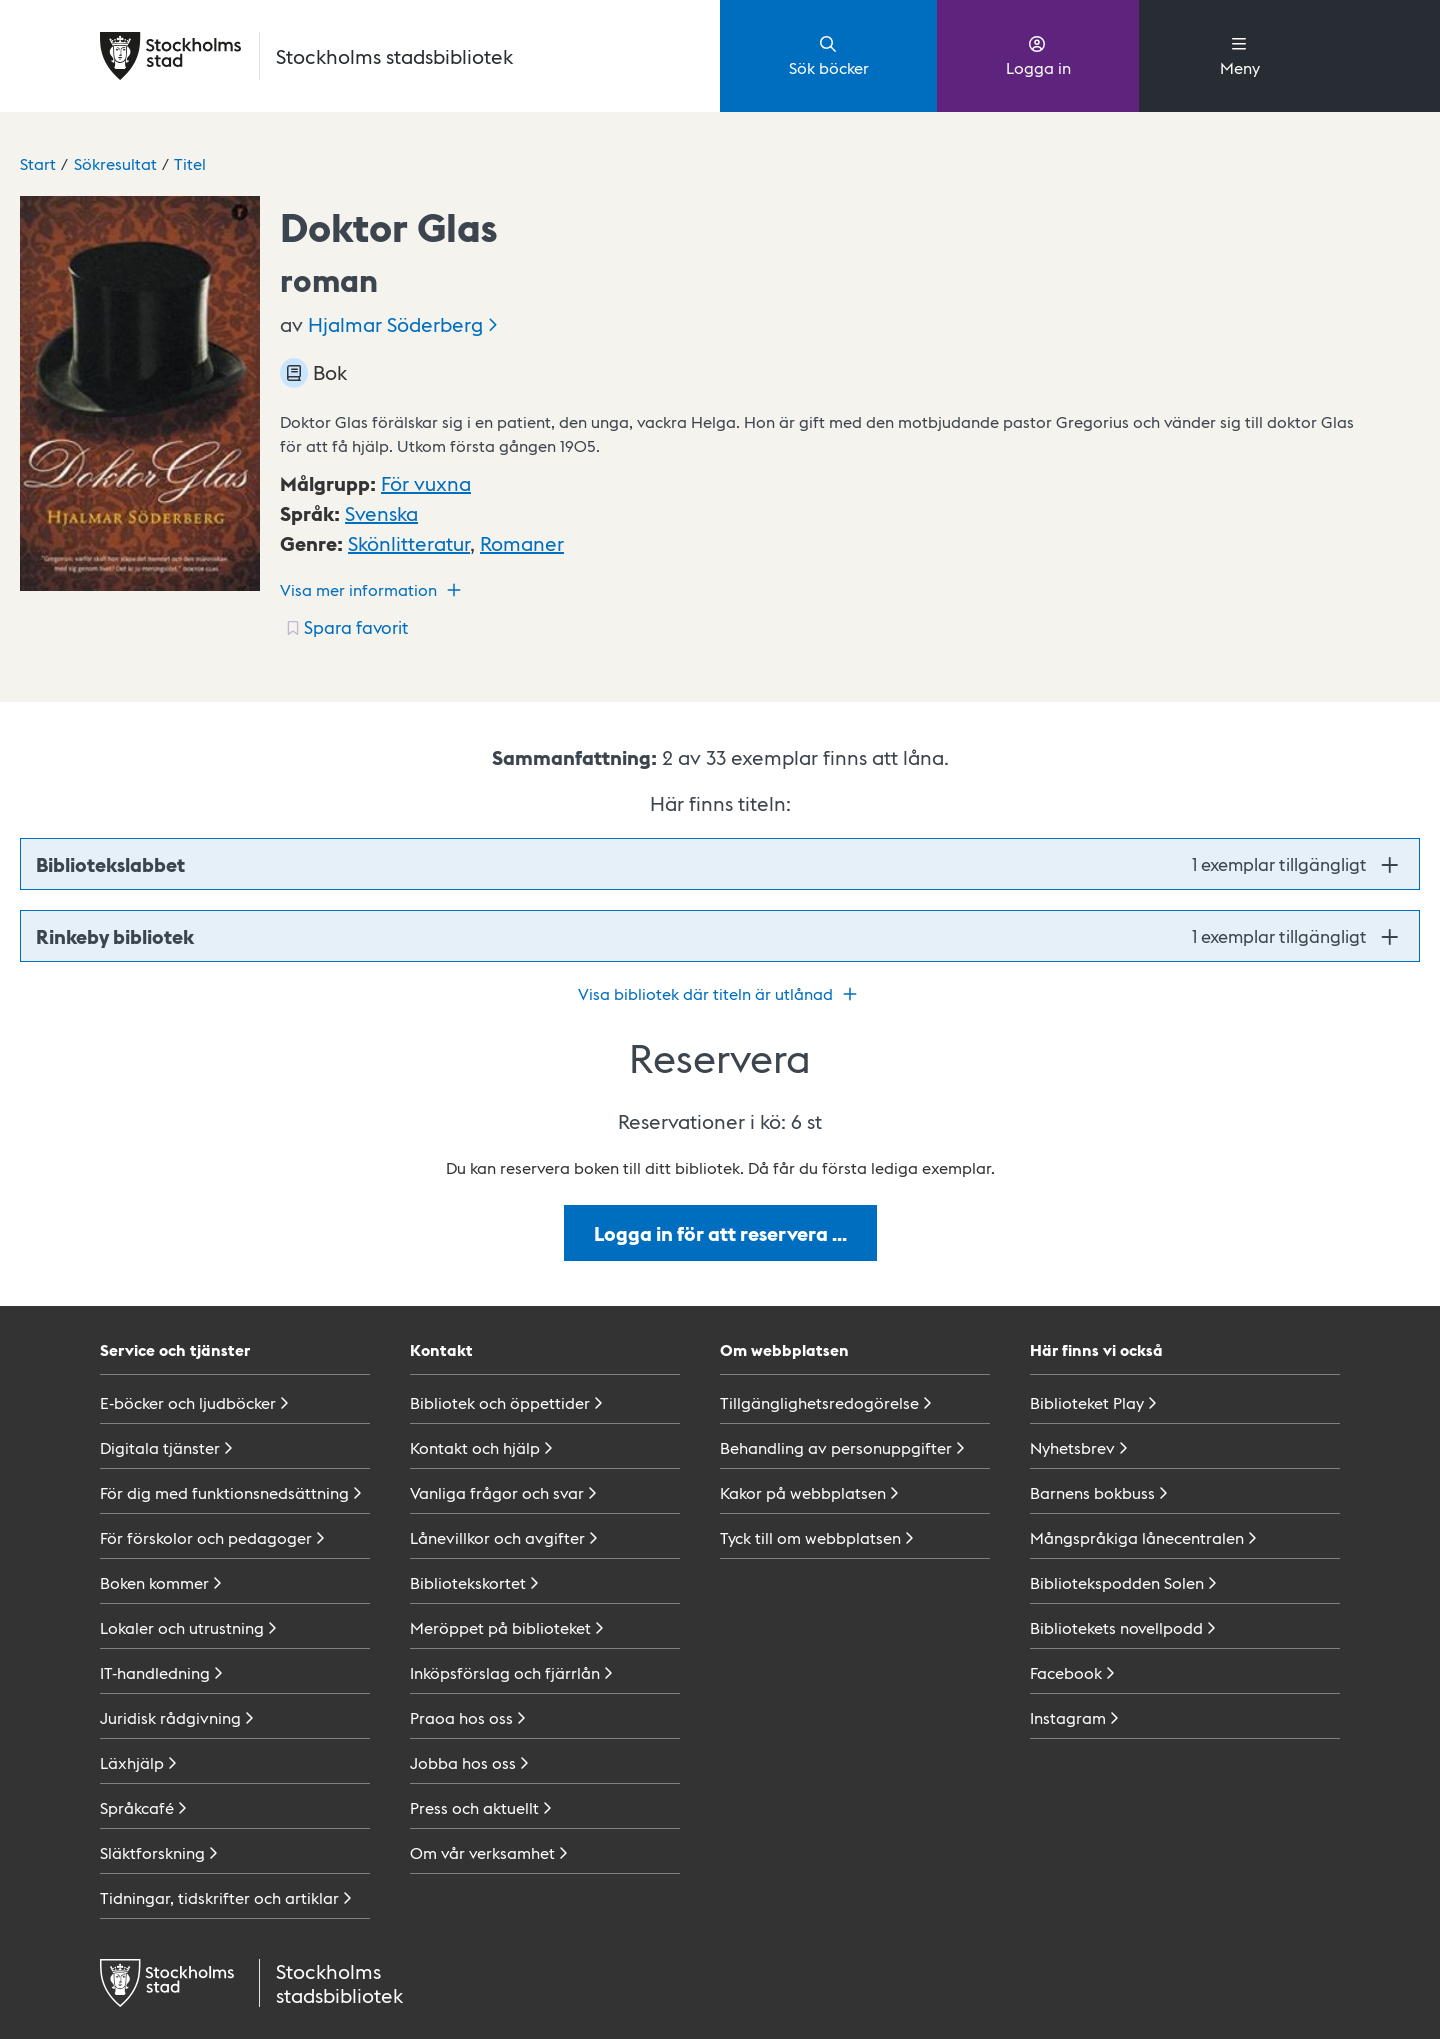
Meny (1240, 55)
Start (38, 163)
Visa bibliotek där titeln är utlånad (720, 994)
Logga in (1038, 55)
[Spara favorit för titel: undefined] (345, 627)
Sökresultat (115, 163)
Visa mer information (373, 590)
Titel (190, 163)
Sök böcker (829, 55)
